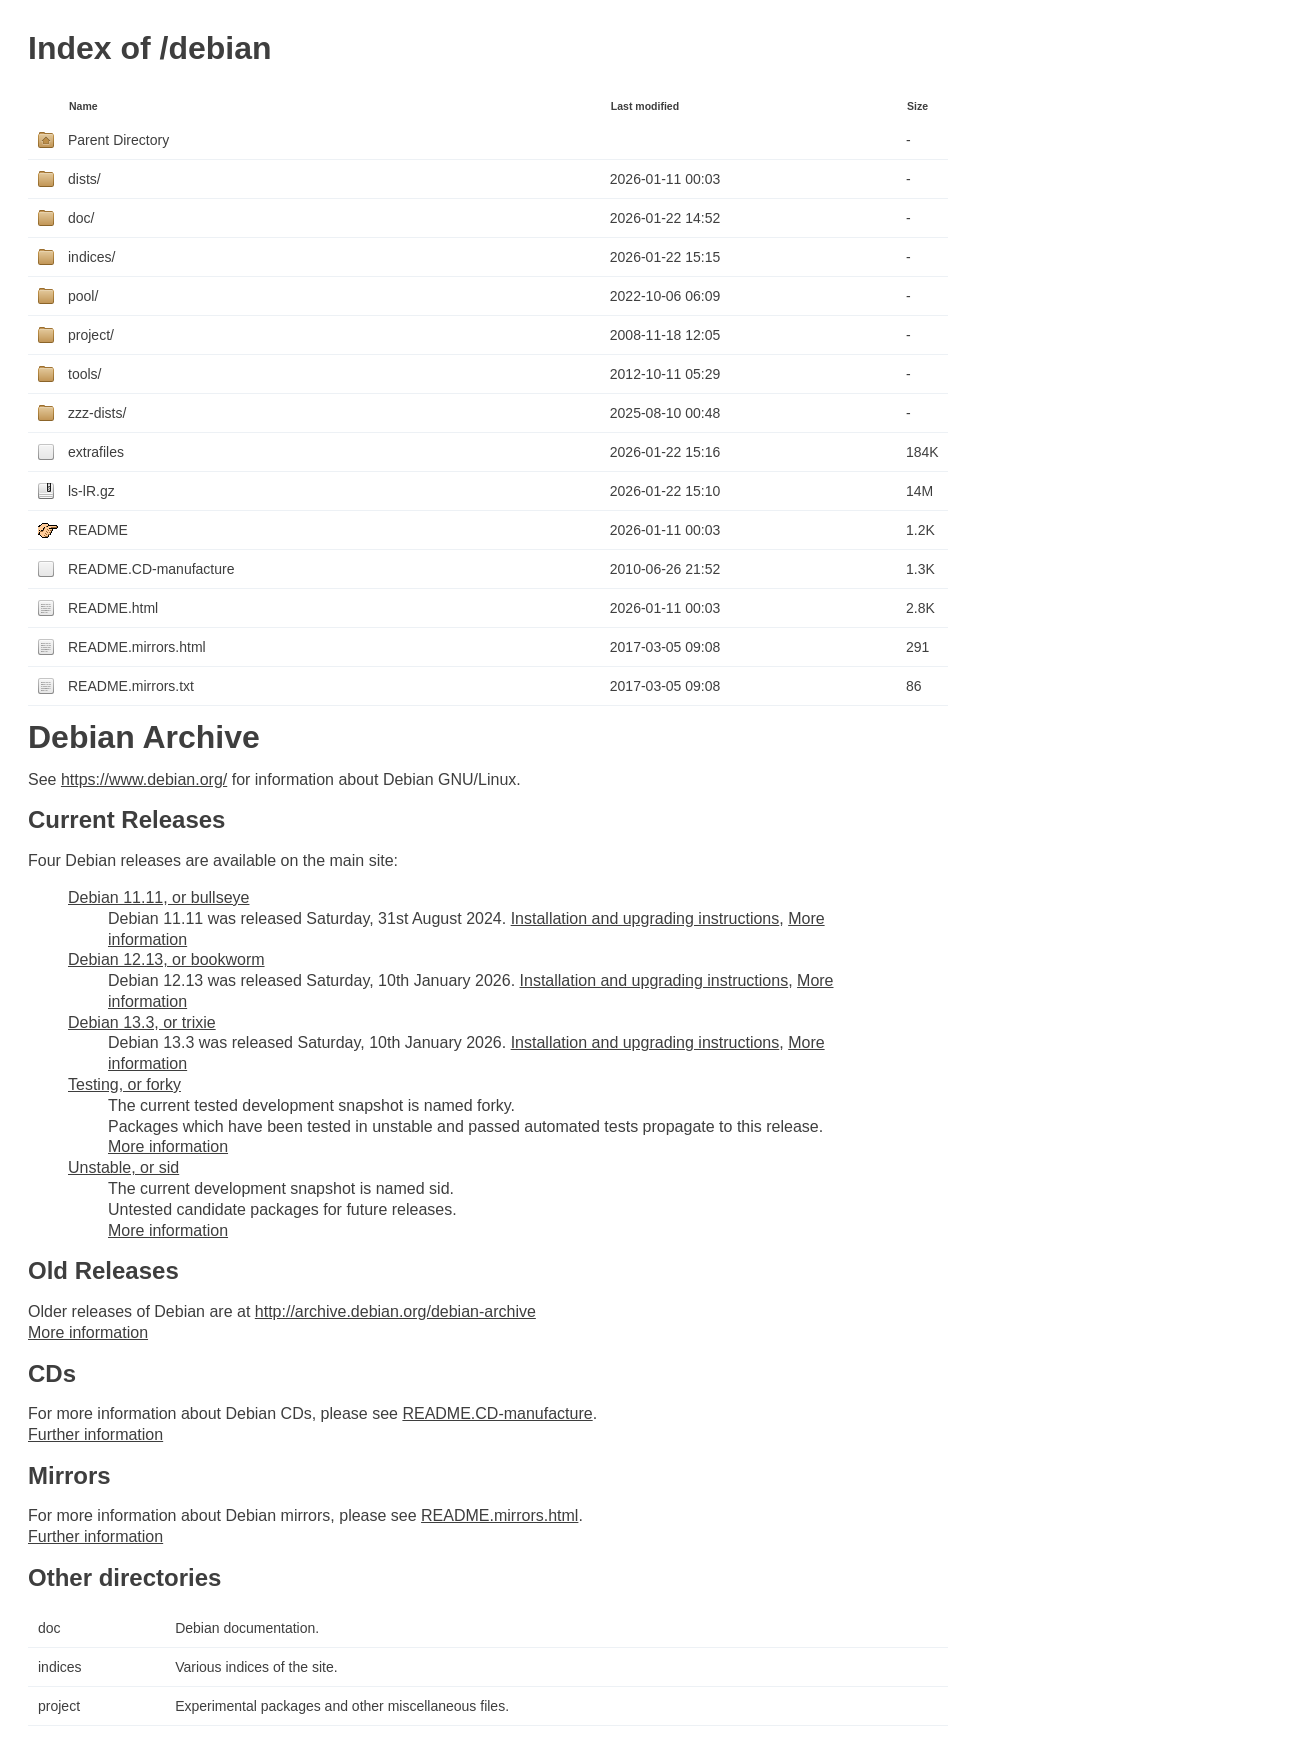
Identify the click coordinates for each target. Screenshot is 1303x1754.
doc (49, 1628)
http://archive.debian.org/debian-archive (395, 1311)
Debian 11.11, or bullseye (158, 897)
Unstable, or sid (123, 1167)
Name (83, 106)
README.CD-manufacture (151, 569)
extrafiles (96, 452)
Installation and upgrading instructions (645, 918)
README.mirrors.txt (131, 686)
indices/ (91, 257)
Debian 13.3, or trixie (142, 1022)
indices (60, 1667)
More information (168, 1146)
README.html (113, 608)
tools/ (84, 374)
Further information (95, 1434)
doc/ (81, 218)
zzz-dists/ (97, 413)
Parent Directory (118, 140)
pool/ (83, 296)
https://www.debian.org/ (144, 779)
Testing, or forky (124, 1084)
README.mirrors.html (137, 647)
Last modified (645, 106)
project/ (91, 335)
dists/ (84, 179)
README (98, 530)
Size (917, 106)
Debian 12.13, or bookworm (166, 959)
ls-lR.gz (91, 491)
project (59, 1706)
